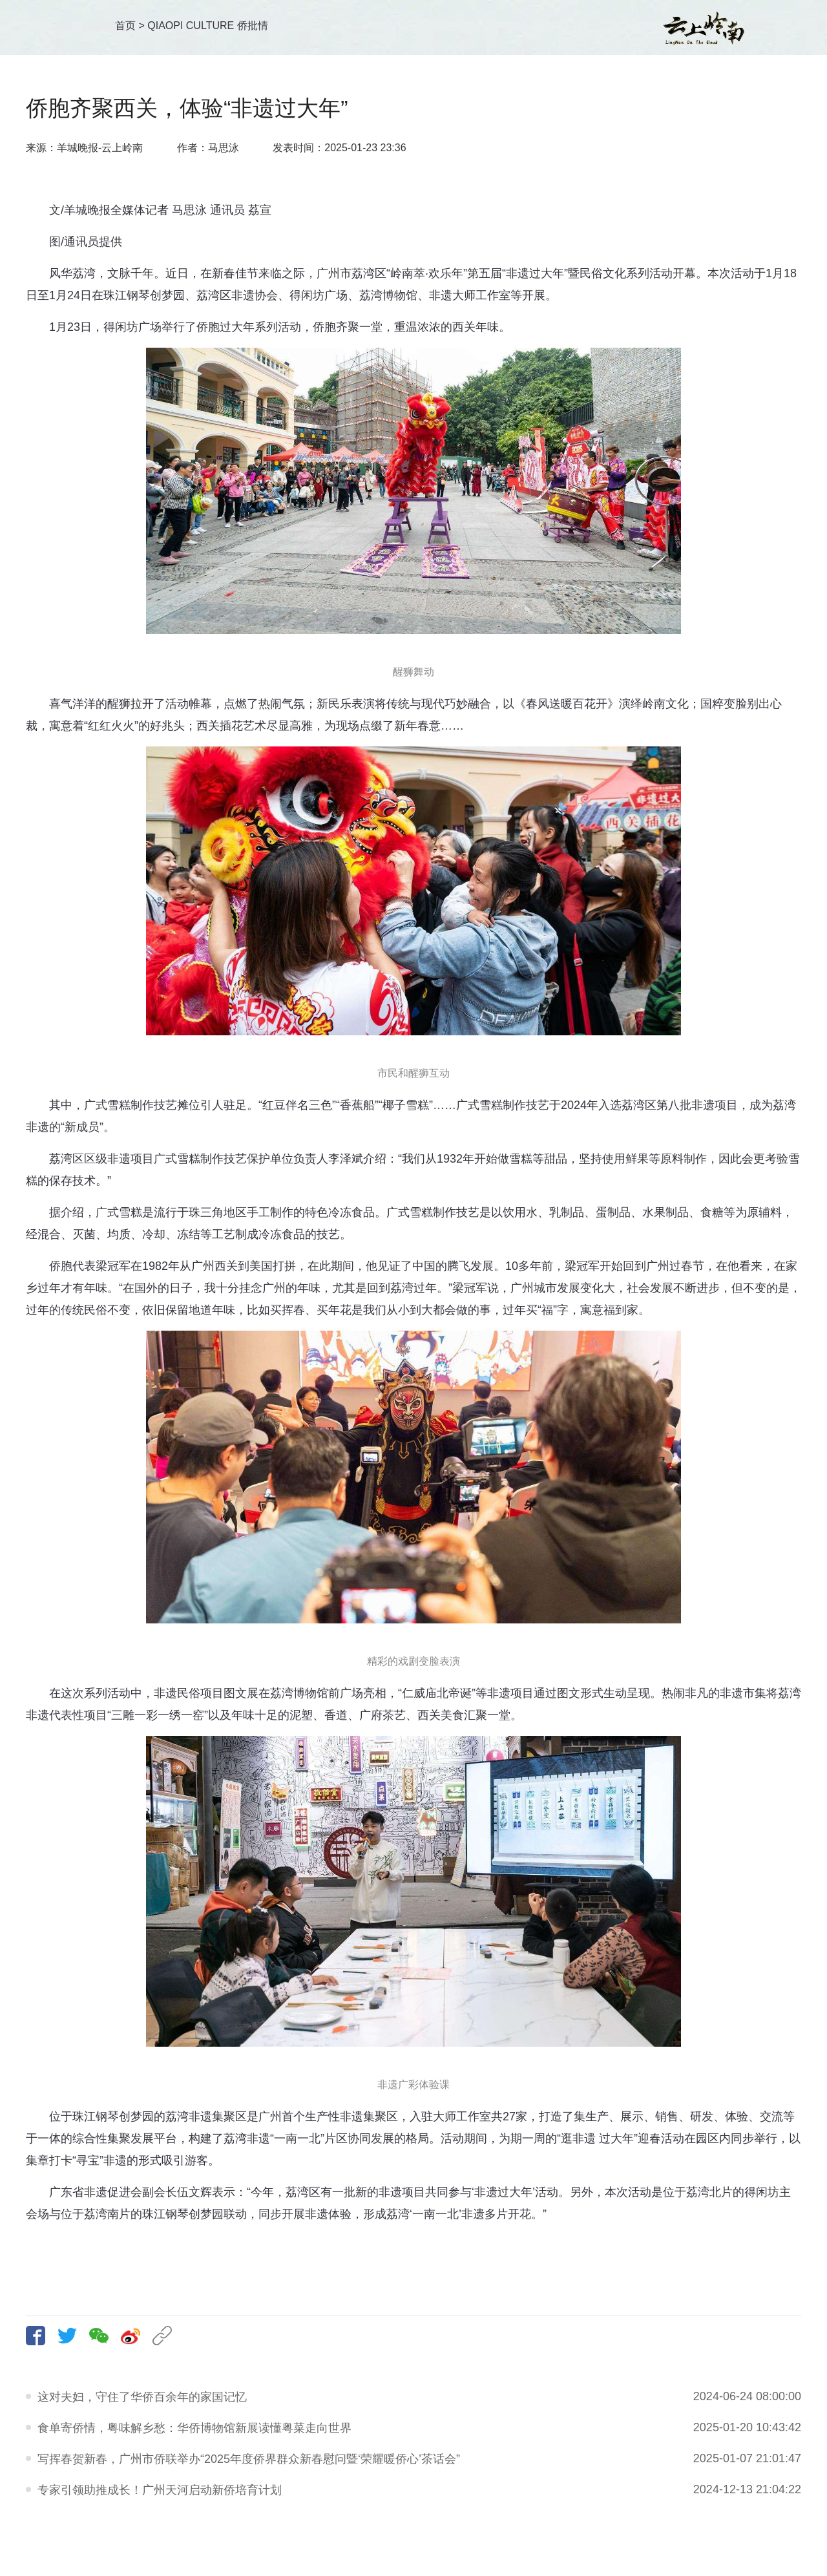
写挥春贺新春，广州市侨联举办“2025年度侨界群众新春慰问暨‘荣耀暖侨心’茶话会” (248, 2459)
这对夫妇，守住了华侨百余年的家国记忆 (142, 2397)
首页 (125, 25)
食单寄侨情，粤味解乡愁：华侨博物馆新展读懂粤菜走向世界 (194, 2428)
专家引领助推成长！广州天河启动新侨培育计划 (159, 2490)
